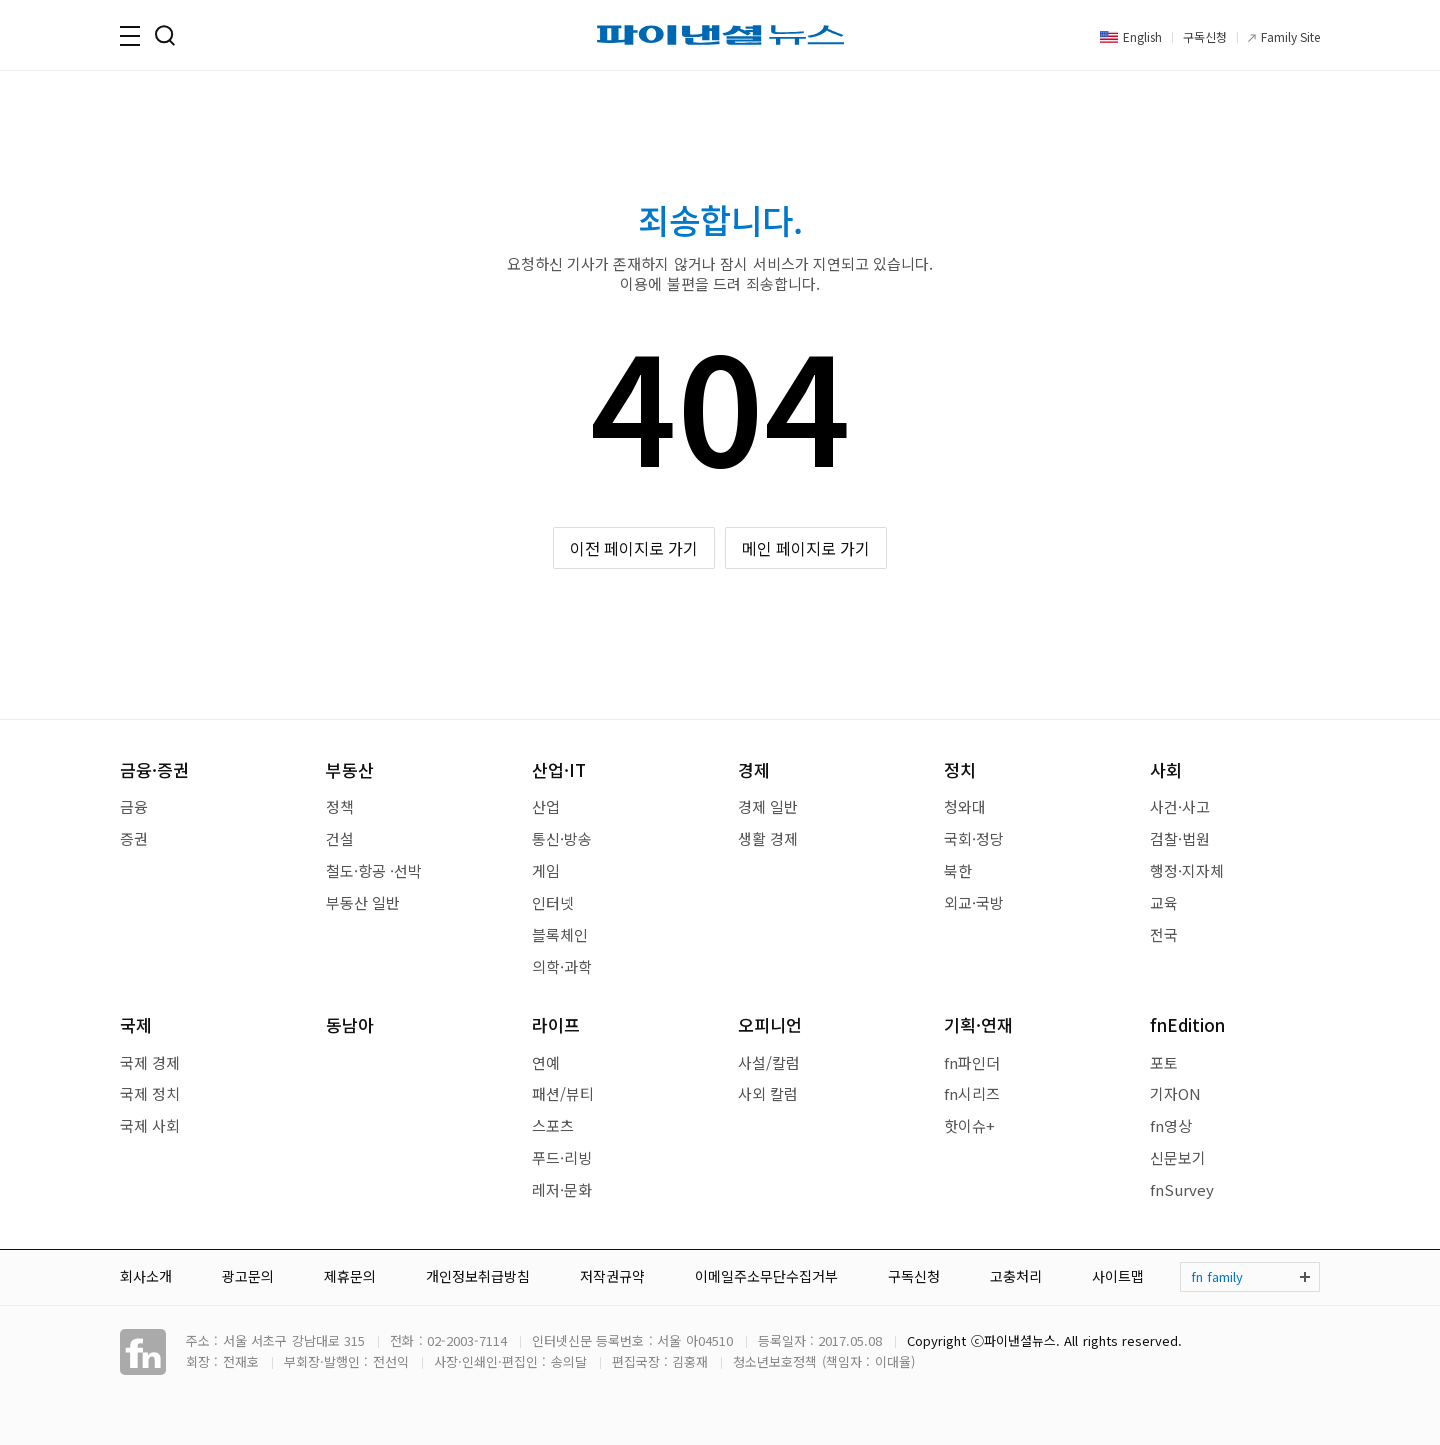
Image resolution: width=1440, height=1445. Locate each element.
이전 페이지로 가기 (634, 548)
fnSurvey (1182, 1189)
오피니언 (770, 1024)
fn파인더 (972, 1062)
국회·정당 (974, 838)
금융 (134, 806)
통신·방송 (562, 838)
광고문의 (248, 1276)
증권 (134, 838)
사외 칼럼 (768, 1093)
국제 (136, 1024)
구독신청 (1205, 36)
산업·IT (559, 769)
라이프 (556, 1024)
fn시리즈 (972, 1093)
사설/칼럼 (769, 1062)
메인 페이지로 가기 (806, 548)
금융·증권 (154, 769)
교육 (1164, 902)
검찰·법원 (1180, 838)
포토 (1164, 1062)
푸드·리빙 (562, 1157)
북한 (958, 870)
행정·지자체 (1187, 870)
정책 (340, 806)
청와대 (965, 806)
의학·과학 (562, 966)
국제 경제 (150, 1062)
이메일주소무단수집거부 (766, 1276)
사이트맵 (1118, 1276)
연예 (546, 1062)
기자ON (1175, 1093)
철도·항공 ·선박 (374, 870)
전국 (1164, 934)
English (1142, 36)
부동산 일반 (363, 902)
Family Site (1290, 36)
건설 (340, 838)
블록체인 (560, 934)
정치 (960, 769)
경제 (754, 769)
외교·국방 (974, 902)
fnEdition (1187, 1024)
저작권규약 (612, 1276)
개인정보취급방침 (478, 1276)
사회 (1166, 769)
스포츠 (553, 1125)
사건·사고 (1180, 806)
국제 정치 (150, 1093)
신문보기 (1178, 1157)
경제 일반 (768, 806)
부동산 (350, 769)
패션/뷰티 (563, 1093)
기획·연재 (978, 1024)
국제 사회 (150, 1125)
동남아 (350, 1024)
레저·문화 (562, 1189)
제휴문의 (350, 1276)
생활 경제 (768, 838)
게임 (546, 870)
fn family (1217, 1276)
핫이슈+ (969, 1125)
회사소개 (146, 1276)
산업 (546, 806)
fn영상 (1171, 1125)
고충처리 (1016, 1276)
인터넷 (553, 902)
